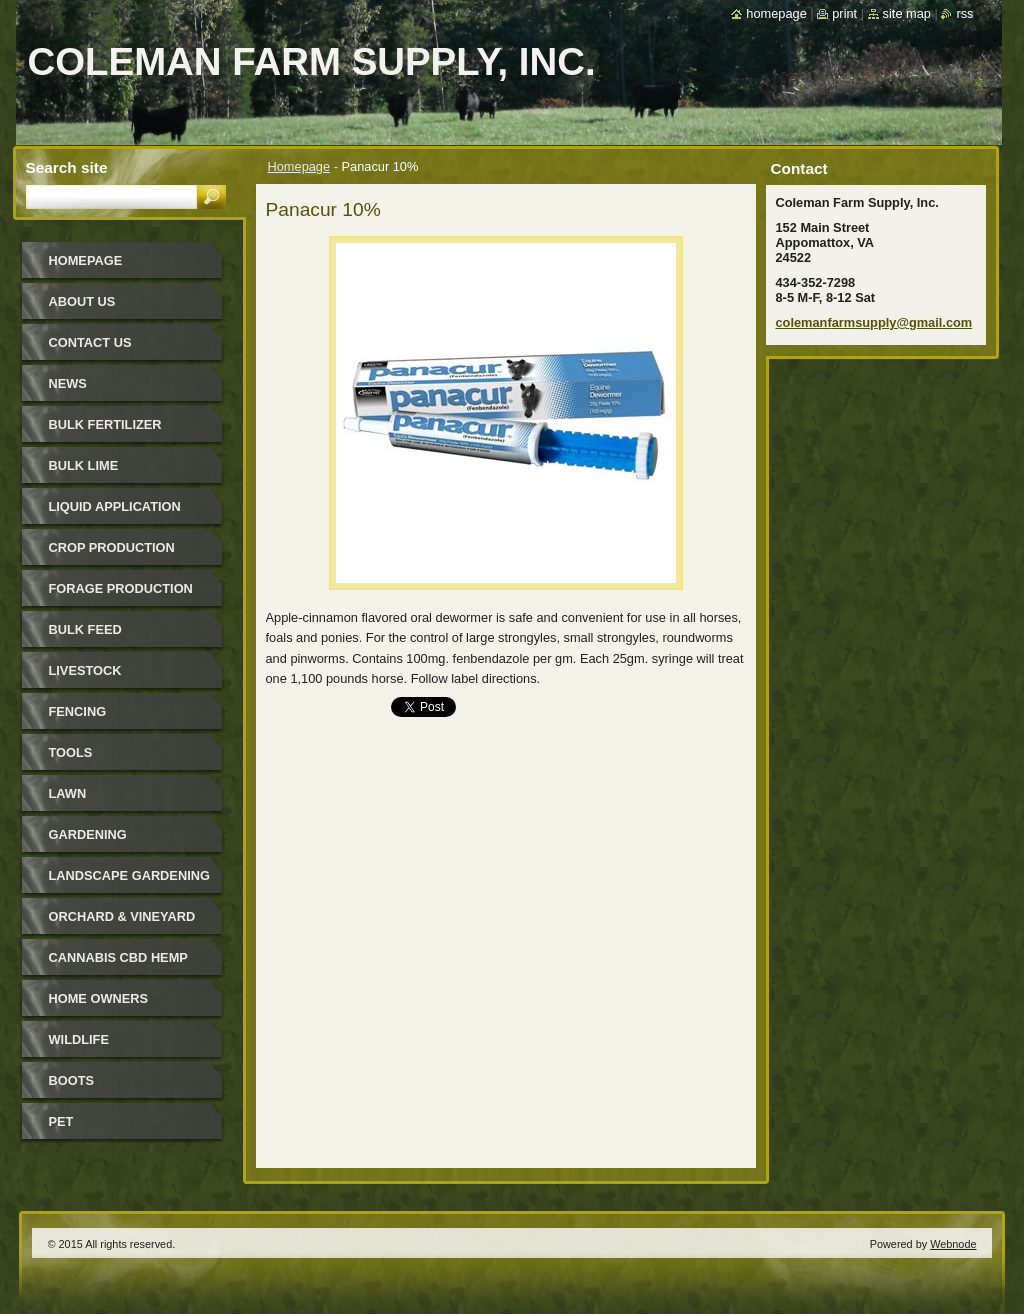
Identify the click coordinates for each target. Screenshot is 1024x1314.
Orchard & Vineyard (122, 916)
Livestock (85, 670)
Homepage (299, 166)
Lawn (68, 793)
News (68, 383)
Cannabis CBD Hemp (118, 957)
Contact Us (90, 342)
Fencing (78, 711)
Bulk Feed (85, 629)
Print (844, 13)
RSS (964, 13)
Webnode (953, 1244)
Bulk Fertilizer (105, 424)
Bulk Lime (84, 465)
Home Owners (99, 998)
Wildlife (79, 1039)
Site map (907, 13)
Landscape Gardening (129, 875)
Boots (72, 1080)
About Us (82, 301)
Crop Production (112, 547)
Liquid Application (115, 506)
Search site (67, 167)
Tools (71, 752)
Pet (61, 1121)
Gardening (88, 834)
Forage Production (121, 588)
